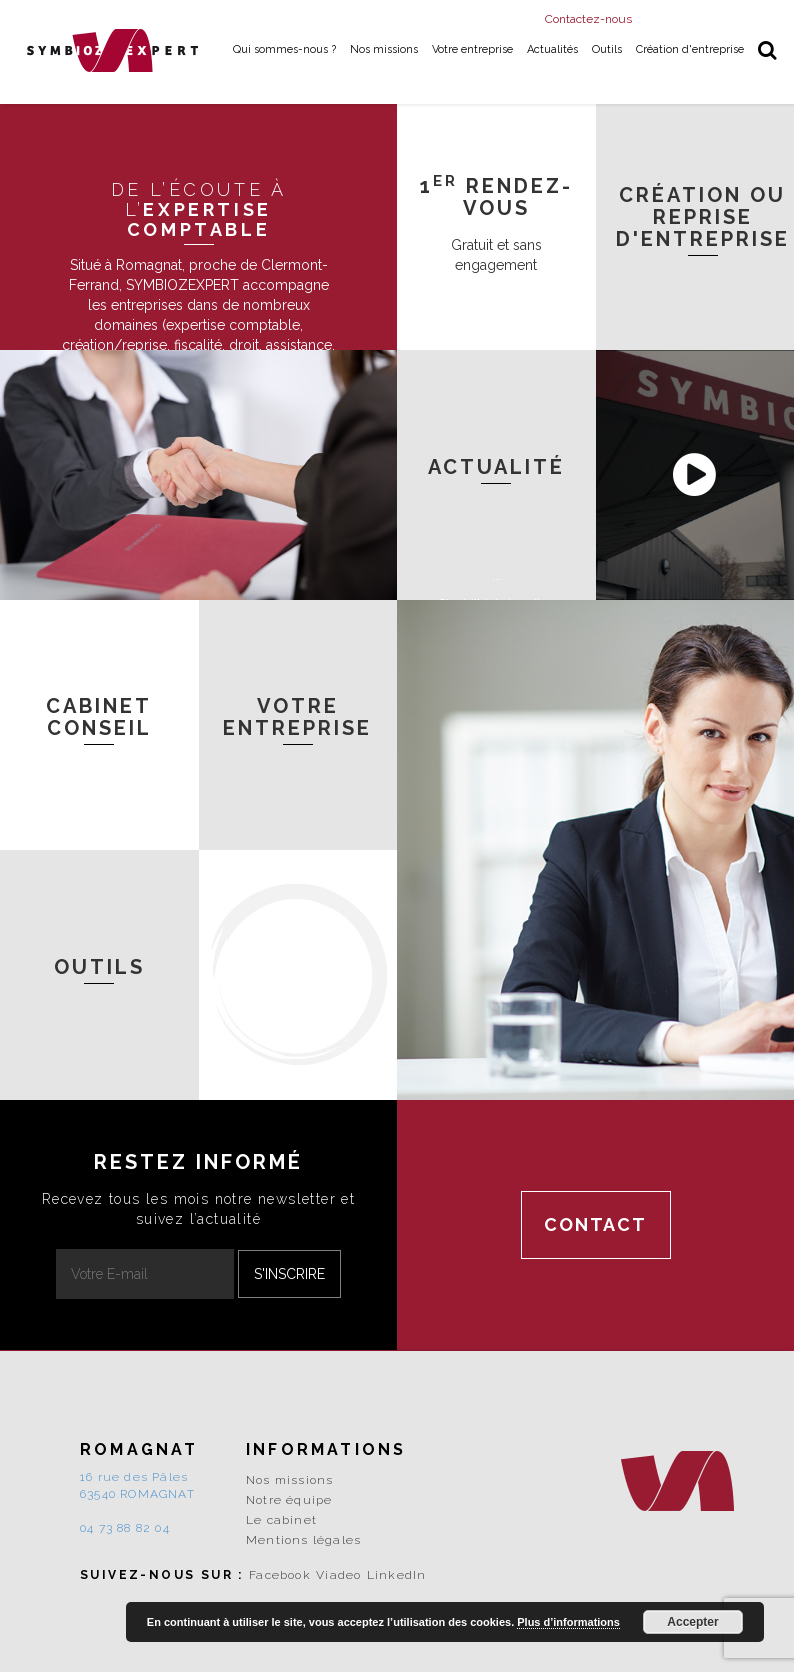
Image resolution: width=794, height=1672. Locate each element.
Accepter (692, 1622)
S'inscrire (289, 1274)
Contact (595, 1224)
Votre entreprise (472, 49)
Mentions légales (303, 1540)
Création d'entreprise (690, 49)
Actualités (552, 49)
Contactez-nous (588, 19)
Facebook (280, 1575)
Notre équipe (289, 1500)
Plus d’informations (568, 1622)
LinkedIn (397, 1575)
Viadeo (338, 1575)
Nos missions (384, 49)
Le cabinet (281, 1520)
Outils (607, 49)
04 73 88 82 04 (125, 1528)
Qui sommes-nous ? (284, 49)
